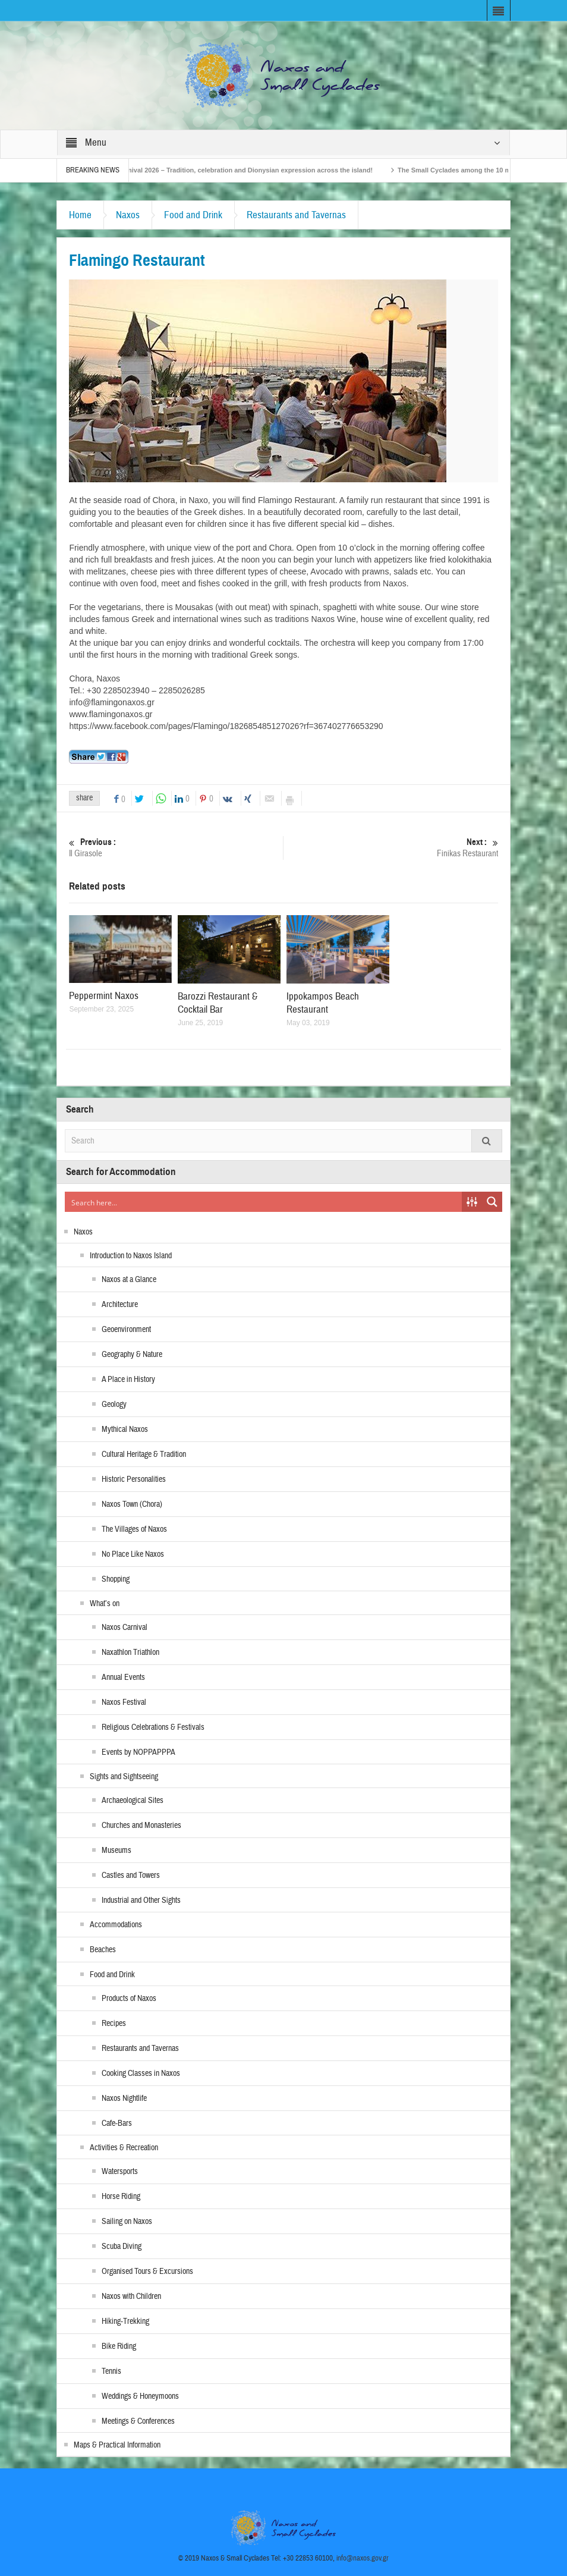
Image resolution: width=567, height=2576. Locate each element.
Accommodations (116, 1925)
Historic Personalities (134, 1479)
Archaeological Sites (132, 1800)
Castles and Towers (131, 1875)
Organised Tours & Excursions (147, 2271)
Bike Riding (119, 2346)
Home (80, 215)
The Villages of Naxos (134, 1529)
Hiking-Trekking (125, 2321)
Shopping (116, 1579)
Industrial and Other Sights (141, 1900)
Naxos (128, 215)
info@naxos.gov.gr (362, 2558)
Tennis (111, 2371)
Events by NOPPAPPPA (138, 1752)
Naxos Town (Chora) (132, 1504)
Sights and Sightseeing (124, 1776)
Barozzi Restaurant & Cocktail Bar (217, 1003)
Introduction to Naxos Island (131, 1256)
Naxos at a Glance (129, 1279)
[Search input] (263, 1201)
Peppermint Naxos (103, 995)
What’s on (104, 1603)
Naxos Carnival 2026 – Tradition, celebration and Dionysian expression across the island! (246, 170)
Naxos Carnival (124, 1627)
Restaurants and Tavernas (296, 215)
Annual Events (123, 1677)
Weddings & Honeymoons (140, 2396)
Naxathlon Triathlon (130, 1652)
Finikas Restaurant (391, 847)
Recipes (114, 2023)
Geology (114, 1404)
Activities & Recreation (124, 2148)
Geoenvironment (126, 1329)
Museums (116, 1850)
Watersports (120, 2171)
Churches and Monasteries (141, 1825)
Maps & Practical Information (117, 2445)
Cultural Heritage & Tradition (144, 1454)
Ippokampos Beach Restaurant (322, 1003)
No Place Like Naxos (133, 1554)
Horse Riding (121, 2196)
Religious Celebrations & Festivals (153, 1727)
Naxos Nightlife (124, 2098)
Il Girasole (176, 847)
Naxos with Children (131, 2296)
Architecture (120, 1304)
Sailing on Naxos (127, 2221)
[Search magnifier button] (492, 1202)
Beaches (103, 1949)
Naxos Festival (124, 1702)
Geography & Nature (132, 1354)
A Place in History (128, 1379)
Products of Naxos (129, 1998)
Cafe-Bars (117, 2123)
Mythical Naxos (125, 1429)
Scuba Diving (121, 2246)
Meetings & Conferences (138, 2421)
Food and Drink (193, 215)
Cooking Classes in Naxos (141, 2073)
